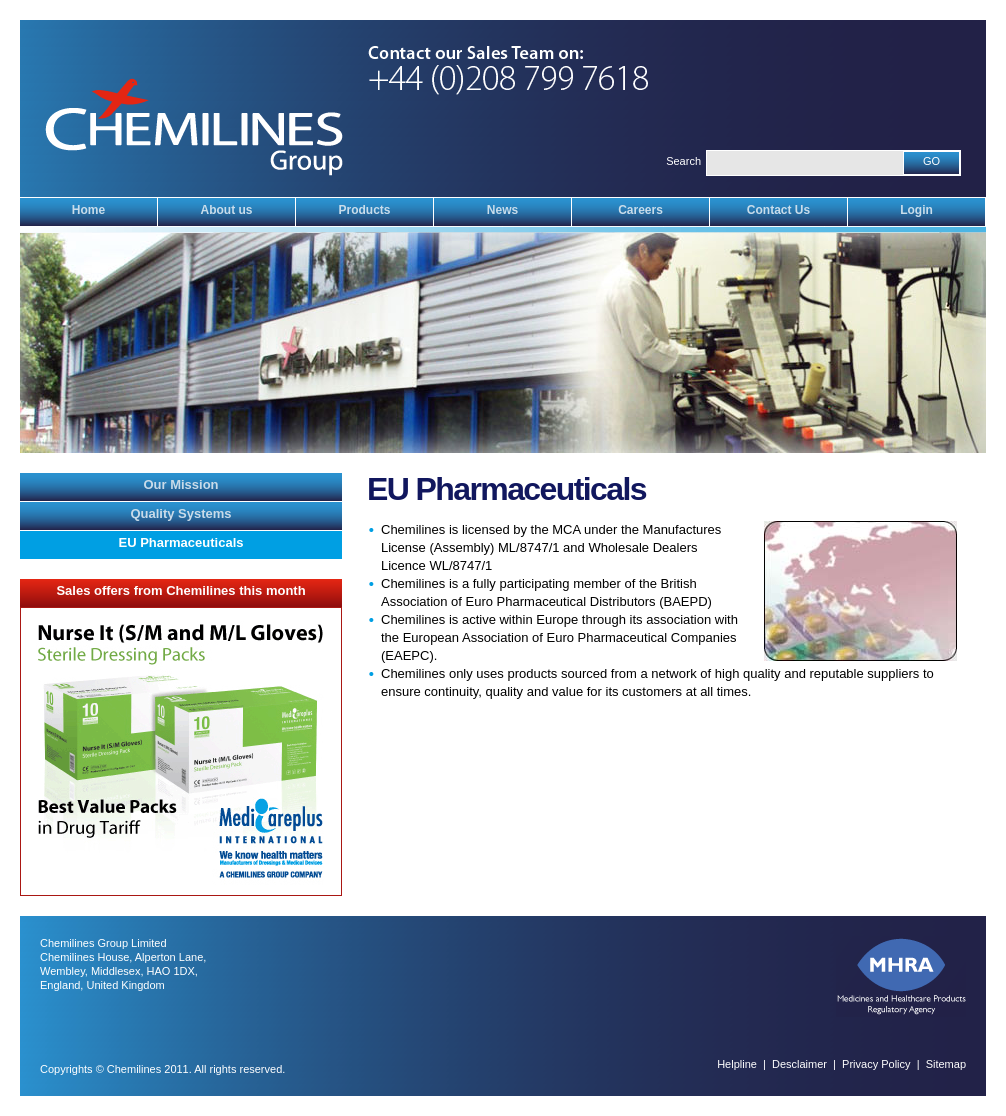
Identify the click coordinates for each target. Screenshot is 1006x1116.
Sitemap (946, 1064)
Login (916, 210)
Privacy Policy (876, 1064)
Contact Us (778, 210)
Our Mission (180, 484)
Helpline (737, 1064)
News (502, 210)
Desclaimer (799, 1064)
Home (88, 210)
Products (364, 210)
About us (227, 210)
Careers (640, 210)
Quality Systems (180, 513)
